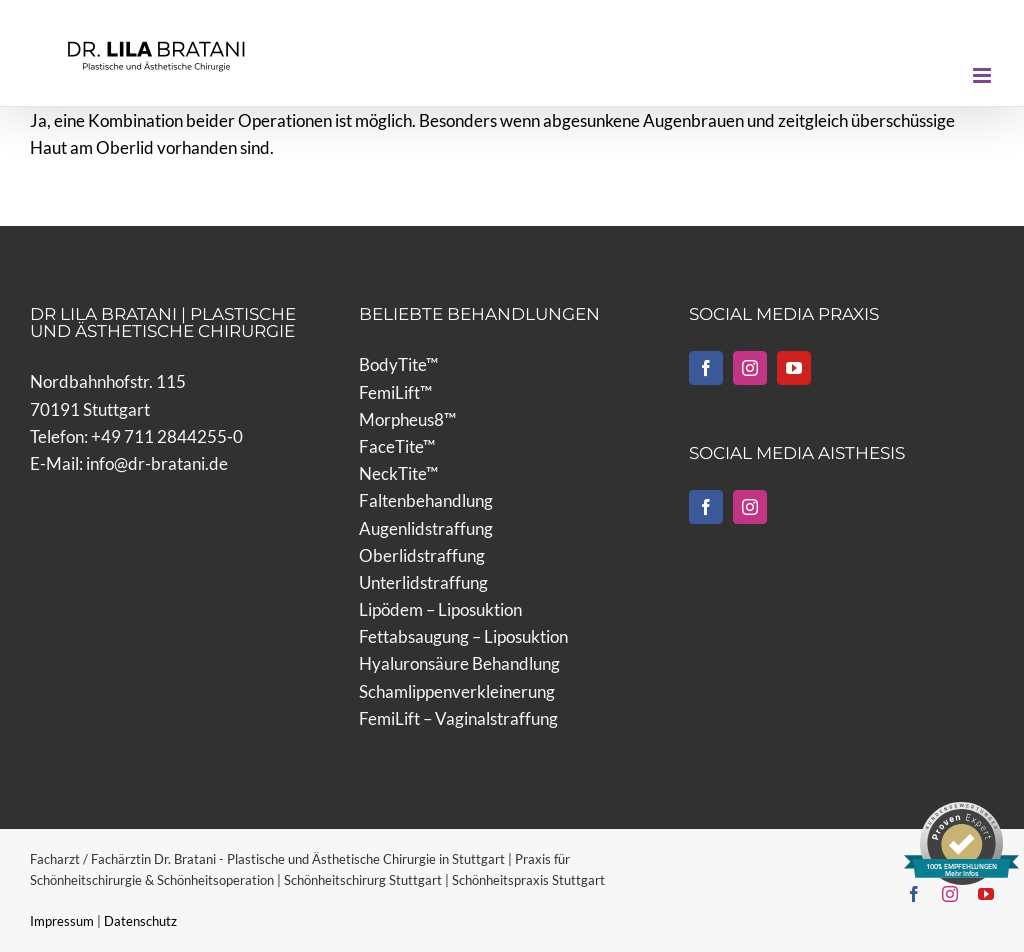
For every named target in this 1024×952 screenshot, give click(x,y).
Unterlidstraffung (423, 582)
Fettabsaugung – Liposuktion (463, 636)
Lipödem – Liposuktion (440, 609)
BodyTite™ (398, 364)
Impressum (63, 921)
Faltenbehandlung (426, 500)
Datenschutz (140, 921)
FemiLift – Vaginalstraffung (458, 718)
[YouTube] (794, 368)
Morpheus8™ (407, 419)
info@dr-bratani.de (157, 463)
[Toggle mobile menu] (983, 75)
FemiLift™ (395, 392)
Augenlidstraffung (426, 528)
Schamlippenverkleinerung (457, 691)
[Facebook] (706, 368)
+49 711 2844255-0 (167, 436)
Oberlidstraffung (422, 555)
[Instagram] (750, 368)
